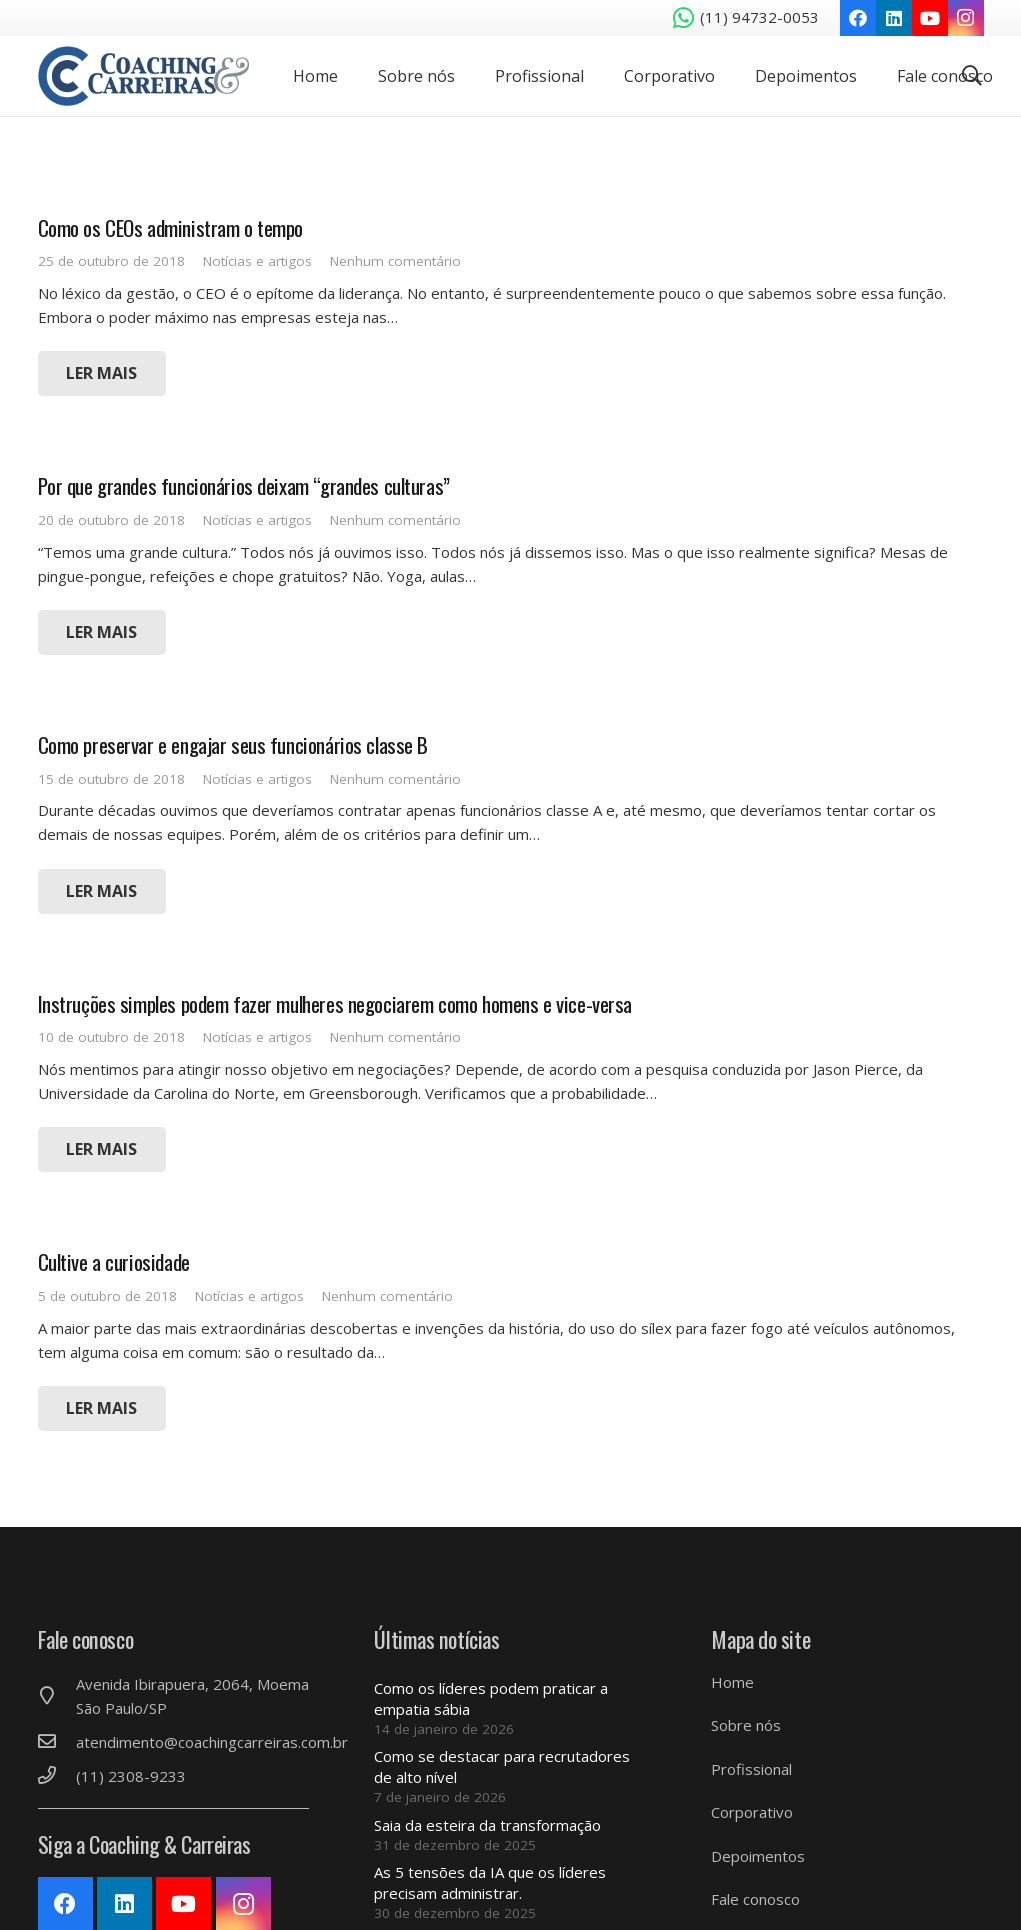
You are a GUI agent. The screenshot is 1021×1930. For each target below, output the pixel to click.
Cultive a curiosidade (114, 1261)
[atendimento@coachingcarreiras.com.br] (57, 1742)
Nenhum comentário (395, 261)
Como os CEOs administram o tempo (171, 227)
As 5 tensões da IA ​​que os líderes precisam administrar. (490, 1882)
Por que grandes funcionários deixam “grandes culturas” (244, 485)
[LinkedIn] (894, 18)
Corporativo (752, 1812)
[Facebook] (858, 18)
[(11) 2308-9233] (57, 1776)
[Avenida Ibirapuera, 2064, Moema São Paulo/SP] (57, 1696)
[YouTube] (930, 18)
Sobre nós (746, 1725)
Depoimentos (758, 1856)
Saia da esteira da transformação (487, 1825)
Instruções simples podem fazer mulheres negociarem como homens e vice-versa (335, 1003)
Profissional (751, 1769)
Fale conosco (755, 1899)
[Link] (145, 76)
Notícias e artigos (257, 261)
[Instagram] (966, 18)
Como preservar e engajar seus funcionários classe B (233, 744)
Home (732, 1682)
